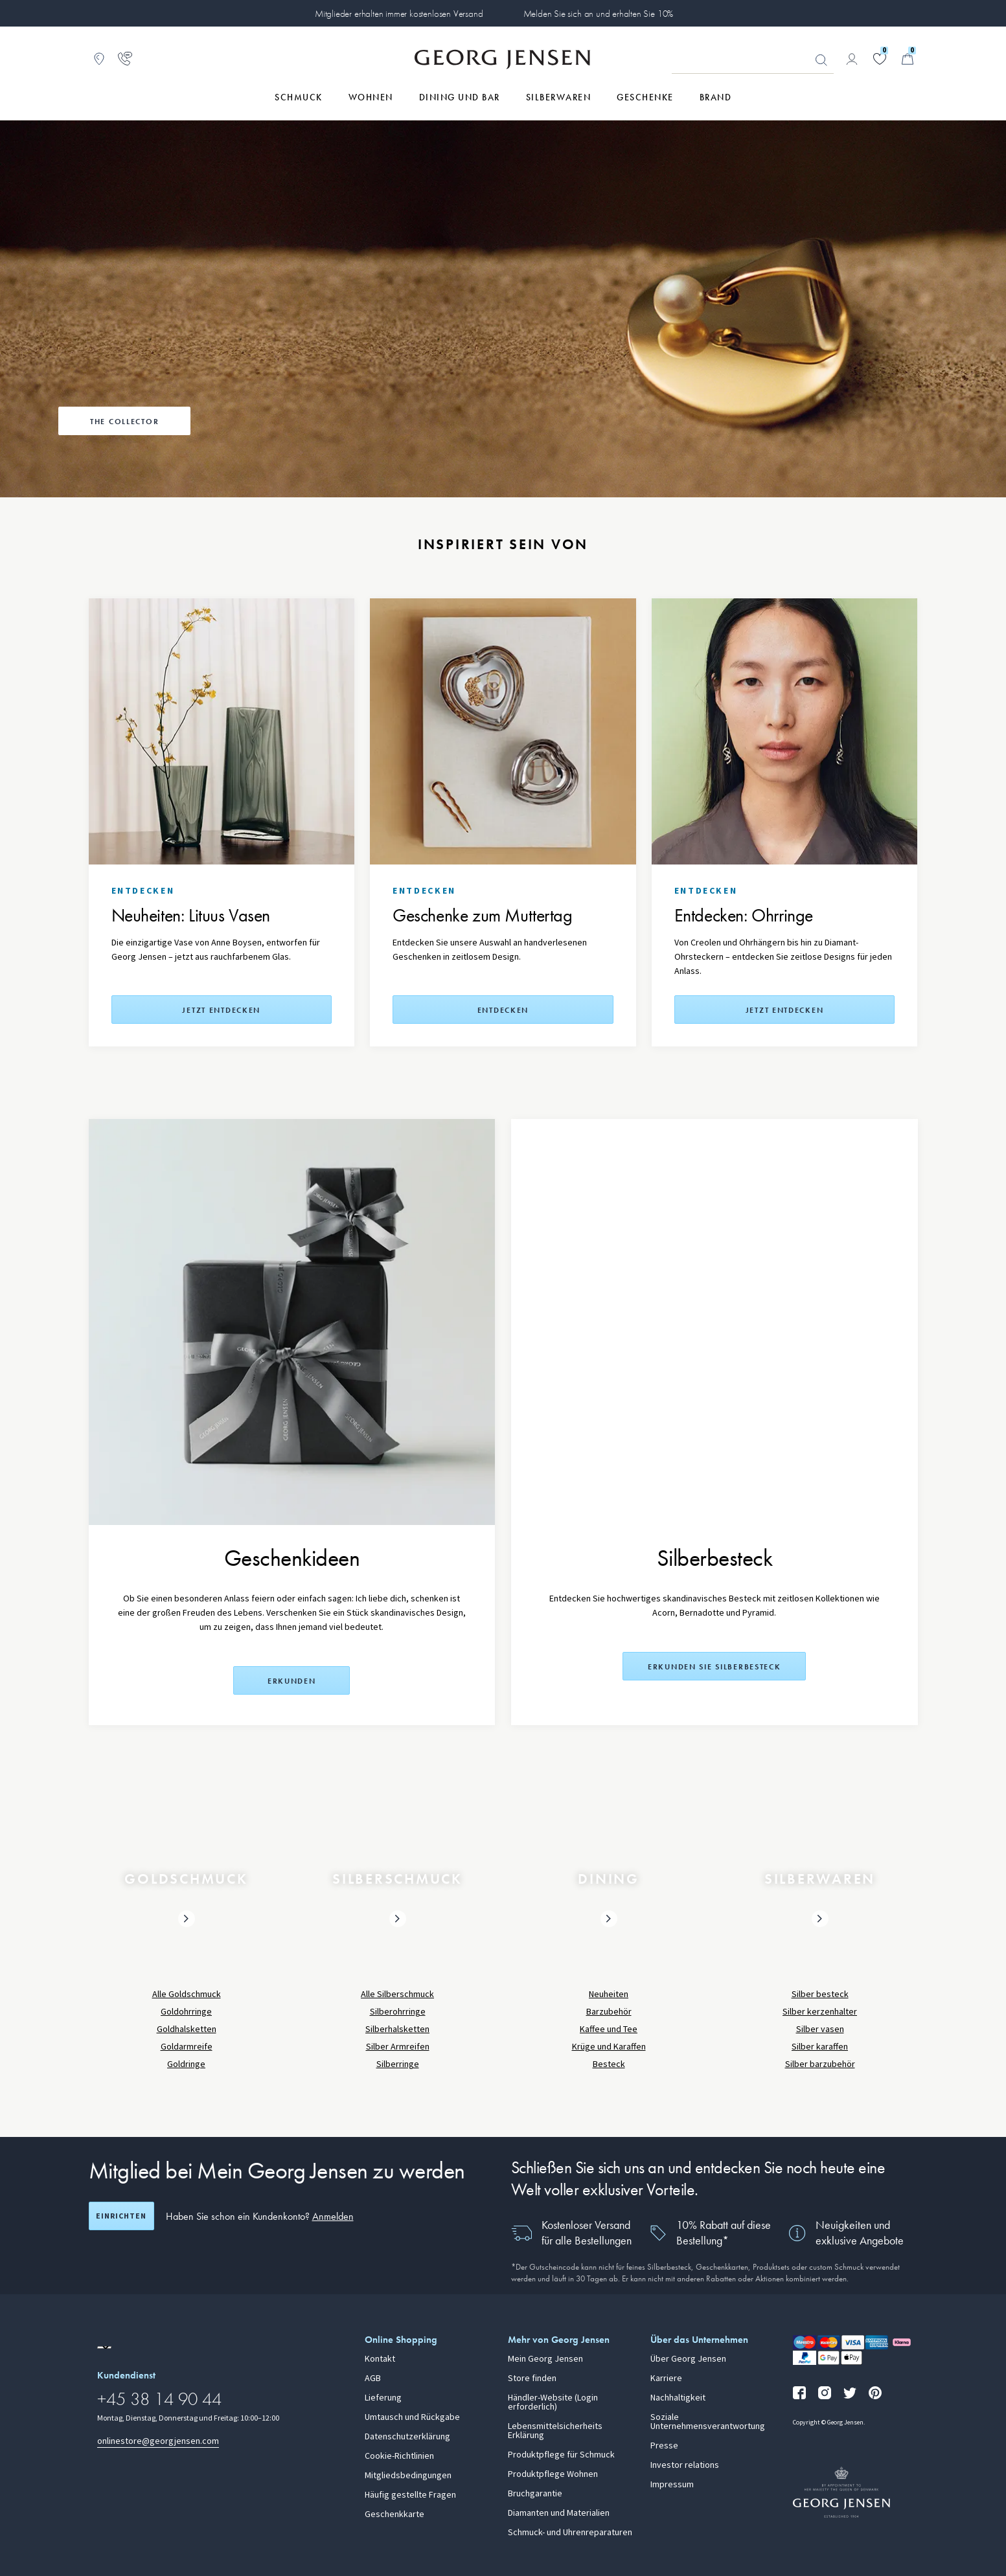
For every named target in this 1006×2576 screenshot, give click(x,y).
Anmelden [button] (333, 2216)
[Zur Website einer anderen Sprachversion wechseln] (104, 2347)
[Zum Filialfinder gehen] (99, 59)
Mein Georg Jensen (545, 2359)
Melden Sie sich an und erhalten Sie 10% (598, 13)
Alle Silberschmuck (397, 1994)
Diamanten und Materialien (559, 2513)
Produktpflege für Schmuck (561, 2454)
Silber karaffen (820, 2046)
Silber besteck (820, 1994)
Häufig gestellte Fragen (410, 2495)
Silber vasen (820, 2029)
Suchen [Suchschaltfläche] (821, 60)
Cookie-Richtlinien (399, 2456)
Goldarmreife (186, 2046)
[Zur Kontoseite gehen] (852, 59)
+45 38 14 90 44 (159, 2399)
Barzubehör (609, 2011)
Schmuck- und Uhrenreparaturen (570, 2532)
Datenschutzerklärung (407, 2436)
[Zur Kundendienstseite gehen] (125, 59)
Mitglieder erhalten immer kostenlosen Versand (399, 13)
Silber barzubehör (820, 2064)
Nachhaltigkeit (677, 2397)
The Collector (124, 421)
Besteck (609, 2064)
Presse (664, 2445)
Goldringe (186, 2064)
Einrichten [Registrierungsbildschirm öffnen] (121, 2216)
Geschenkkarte (394, 2514)
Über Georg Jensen (688, 2359)
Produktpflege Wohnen (553, 2474)
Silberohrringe (398, 2011)
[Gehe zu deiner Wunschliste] (879, 59)
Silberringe (397, 2064)
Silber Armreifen (397, 2046)
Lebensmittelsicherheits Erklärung (555, 2431)
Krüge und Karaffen (609, 2046)
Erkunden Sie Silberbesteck (714, 1667)
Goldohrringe (186, 2011)
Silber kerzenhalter (820, 2011)
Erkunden (292, 1681)
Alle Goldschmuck (186, 1994)
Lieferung (383, 2397)
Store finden (532, 2378)
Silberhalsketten (397, 2029)
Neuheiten (608, 1994)
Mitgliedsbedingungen (408, 2475)
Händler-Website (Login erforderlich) (553, 2402)
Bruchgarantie (535, 2493)
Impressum (672, 2484)
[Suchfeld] (753, 59)
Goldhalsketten (186, 2029)
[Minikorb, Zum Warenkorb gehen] (907, 59)
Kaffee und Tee (608, 2029)
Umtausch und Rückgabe (412, 2417)
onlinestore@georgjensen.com (158, 2441)
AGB (373, 2378)
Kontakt (380, 2359)
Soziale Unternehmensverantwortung (707, 2422)
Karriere (666, 2378)
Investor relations (684, 2465)
